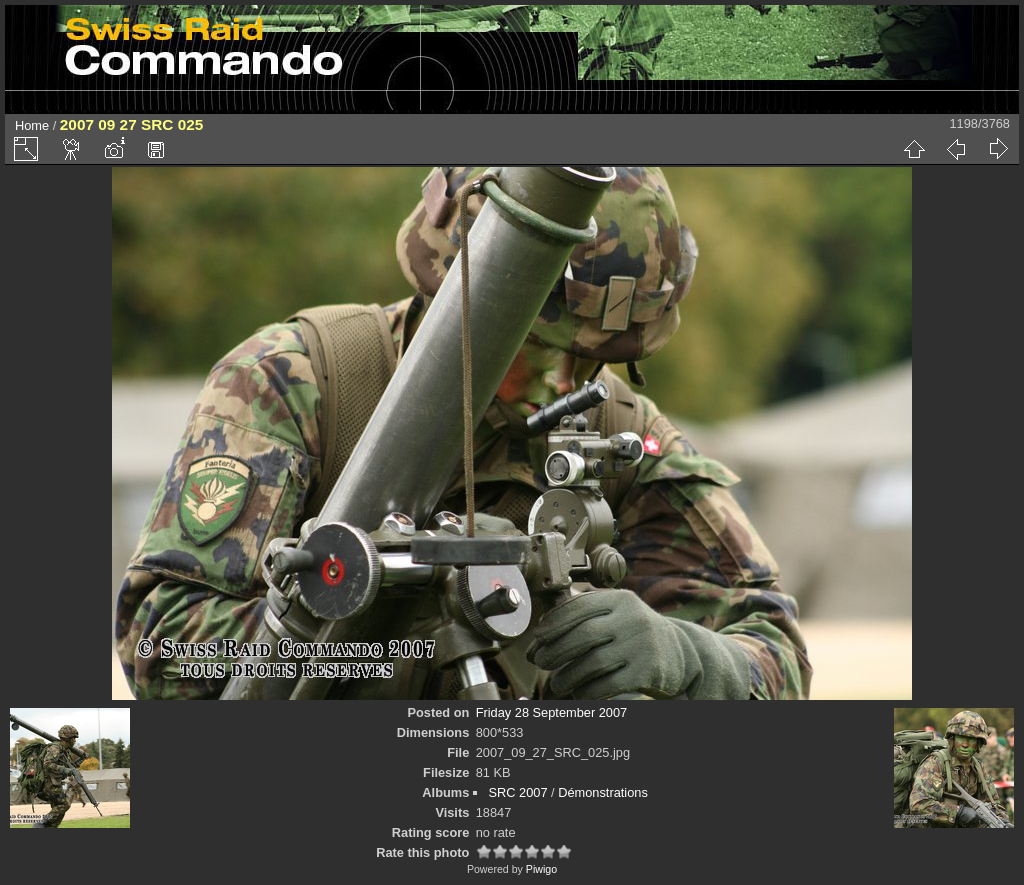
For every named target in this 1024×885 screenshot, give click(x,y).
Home (32, 125)
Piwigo (541, 869)
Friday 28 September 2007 (552, 712)
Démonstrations (603, 792)
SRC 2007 (517, 792)
